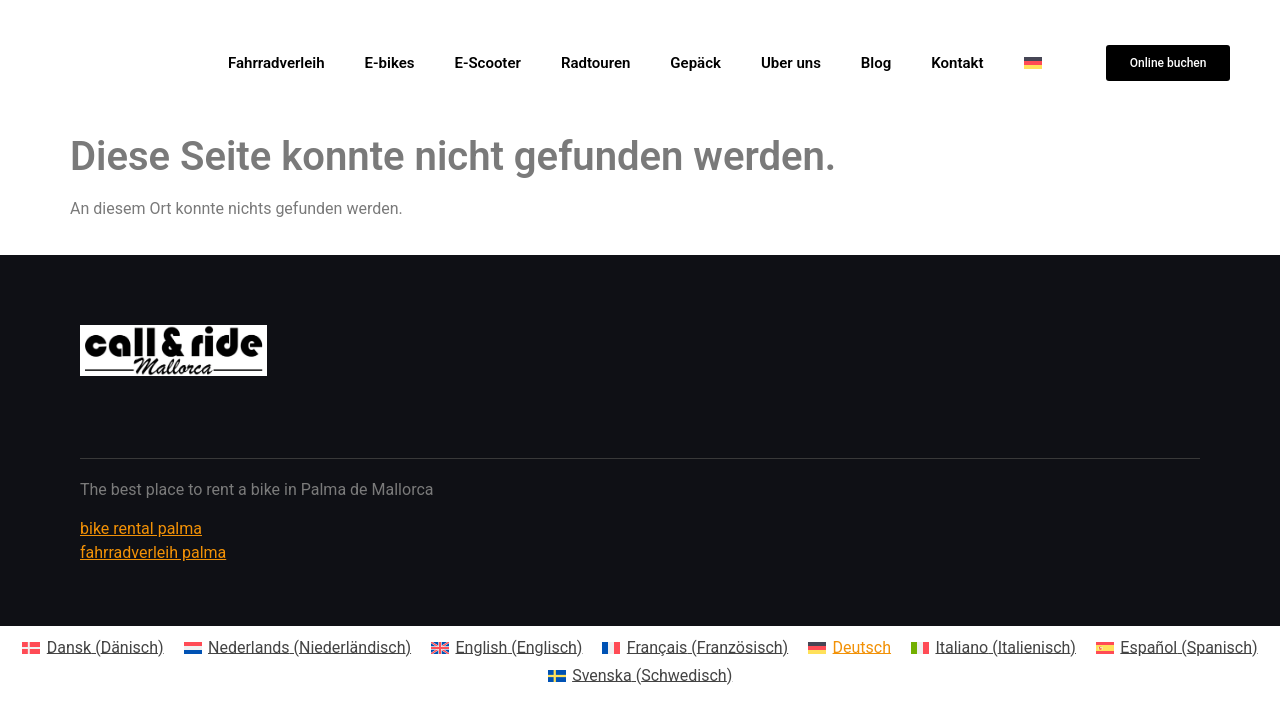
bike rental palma (141, 528)
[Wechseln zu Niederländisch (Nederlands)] (297, 648)
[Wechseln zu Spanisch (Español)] (1177, 648)
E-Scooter (487, 63)
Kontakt (957, 63)
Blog (876, 63)
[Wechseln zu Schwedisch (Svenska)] (640, 676)
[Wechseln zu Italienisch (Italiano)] (993, 648)
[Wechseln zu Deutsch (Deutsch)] (849, 648)
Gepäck (695, 63)
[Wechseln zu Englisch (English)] (506, 648)
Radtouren (595, 63)
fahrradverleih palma (153, 552)
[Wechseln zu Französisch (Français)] (695, 648)
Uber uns (791, 63)
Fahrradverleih (276, 63)
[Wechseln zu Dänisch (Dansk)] (92, 648)
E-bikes (390, 63)
